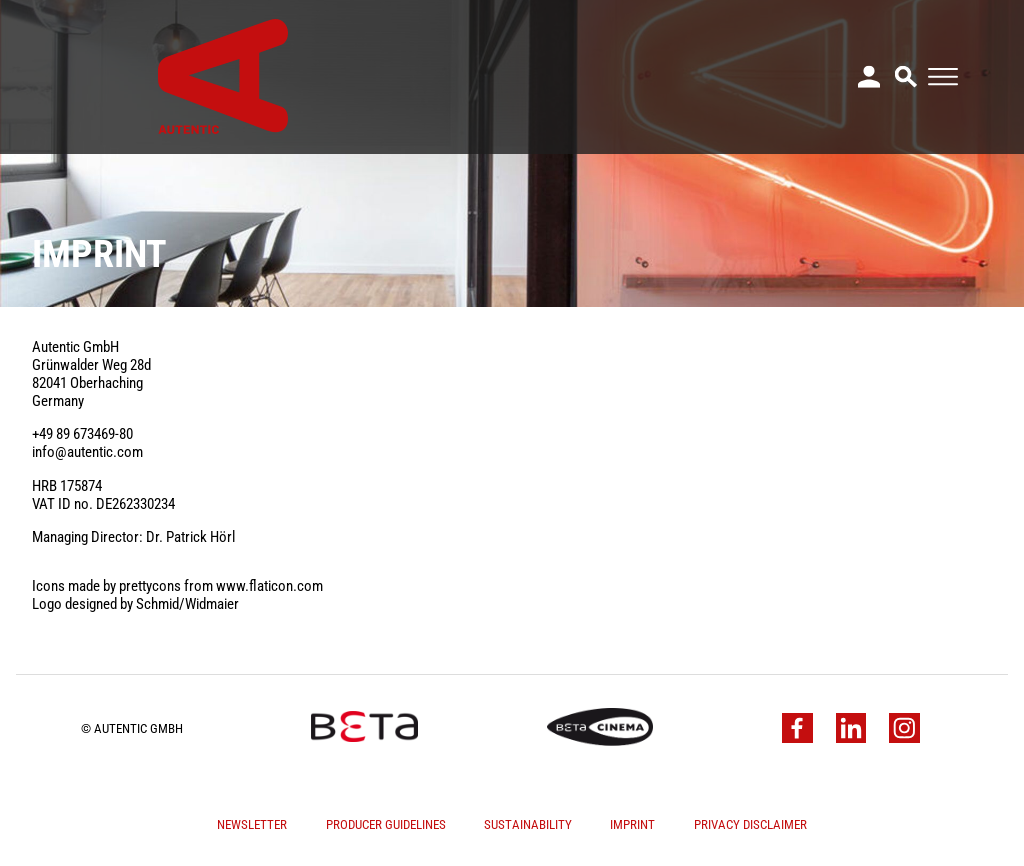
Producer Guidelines (386, 824)
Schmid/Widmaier (187, 604)
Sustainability (528, 824)
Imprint (632, 824)
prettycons (150, 586)
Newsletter (252, 824)
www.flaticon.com (269, 586)
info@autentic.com (87, 452)
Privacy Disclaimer (750, 824)
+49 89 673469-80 (82, 434)
